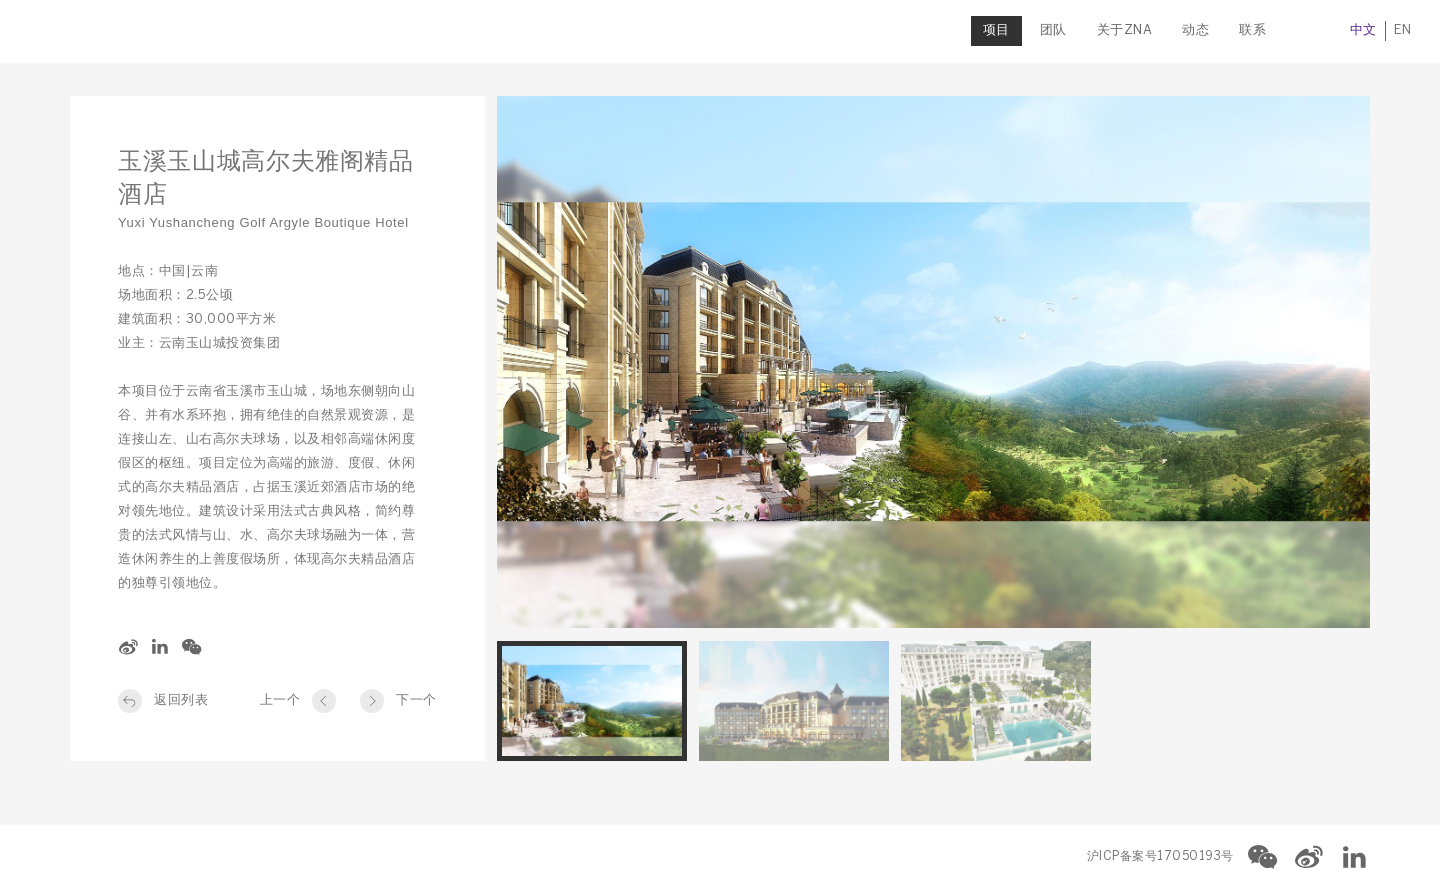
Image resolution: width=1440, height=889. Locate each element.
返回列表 (181, 700)
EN (1361, 30)
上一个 (280, 700)
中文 (1321, 30)
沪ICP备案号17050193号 (1160, 856)
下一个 (416, 700)
